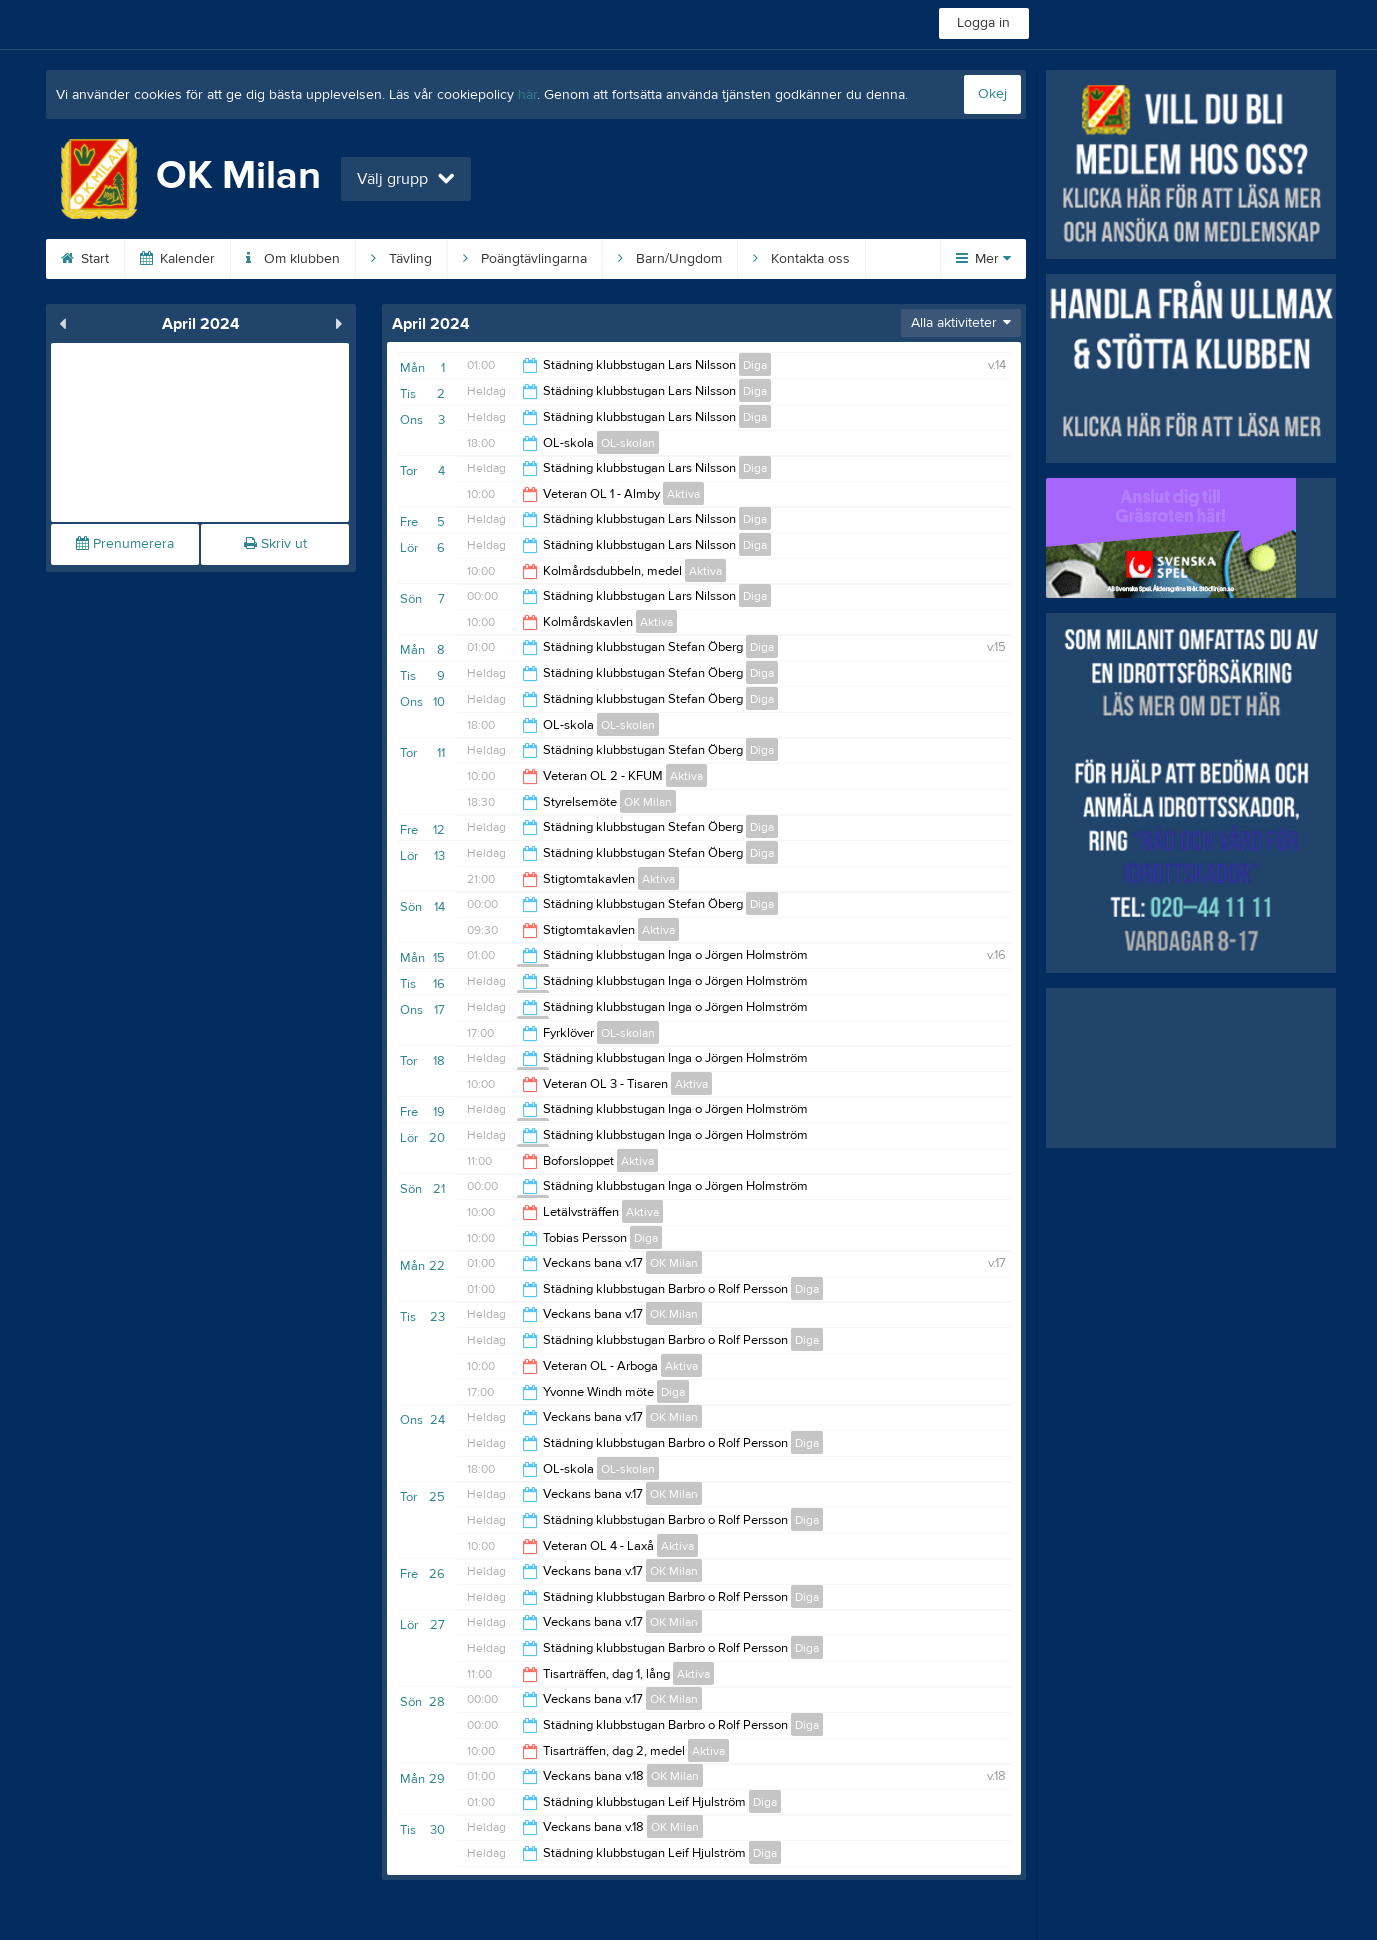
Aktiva (683, 494)
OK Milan (648, 802)
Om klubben (293, 259)
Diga (755, 365)
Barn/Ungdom (670, 259)
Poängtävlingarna (525, 259)
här (527, 95)
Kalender (177, 259)
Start (85, 259)
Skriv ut (275, 544)
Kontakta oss (801, 259)
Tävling (401, 259)
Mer (983, 259)
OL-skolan (628, 443)
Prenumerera (125, 544)
